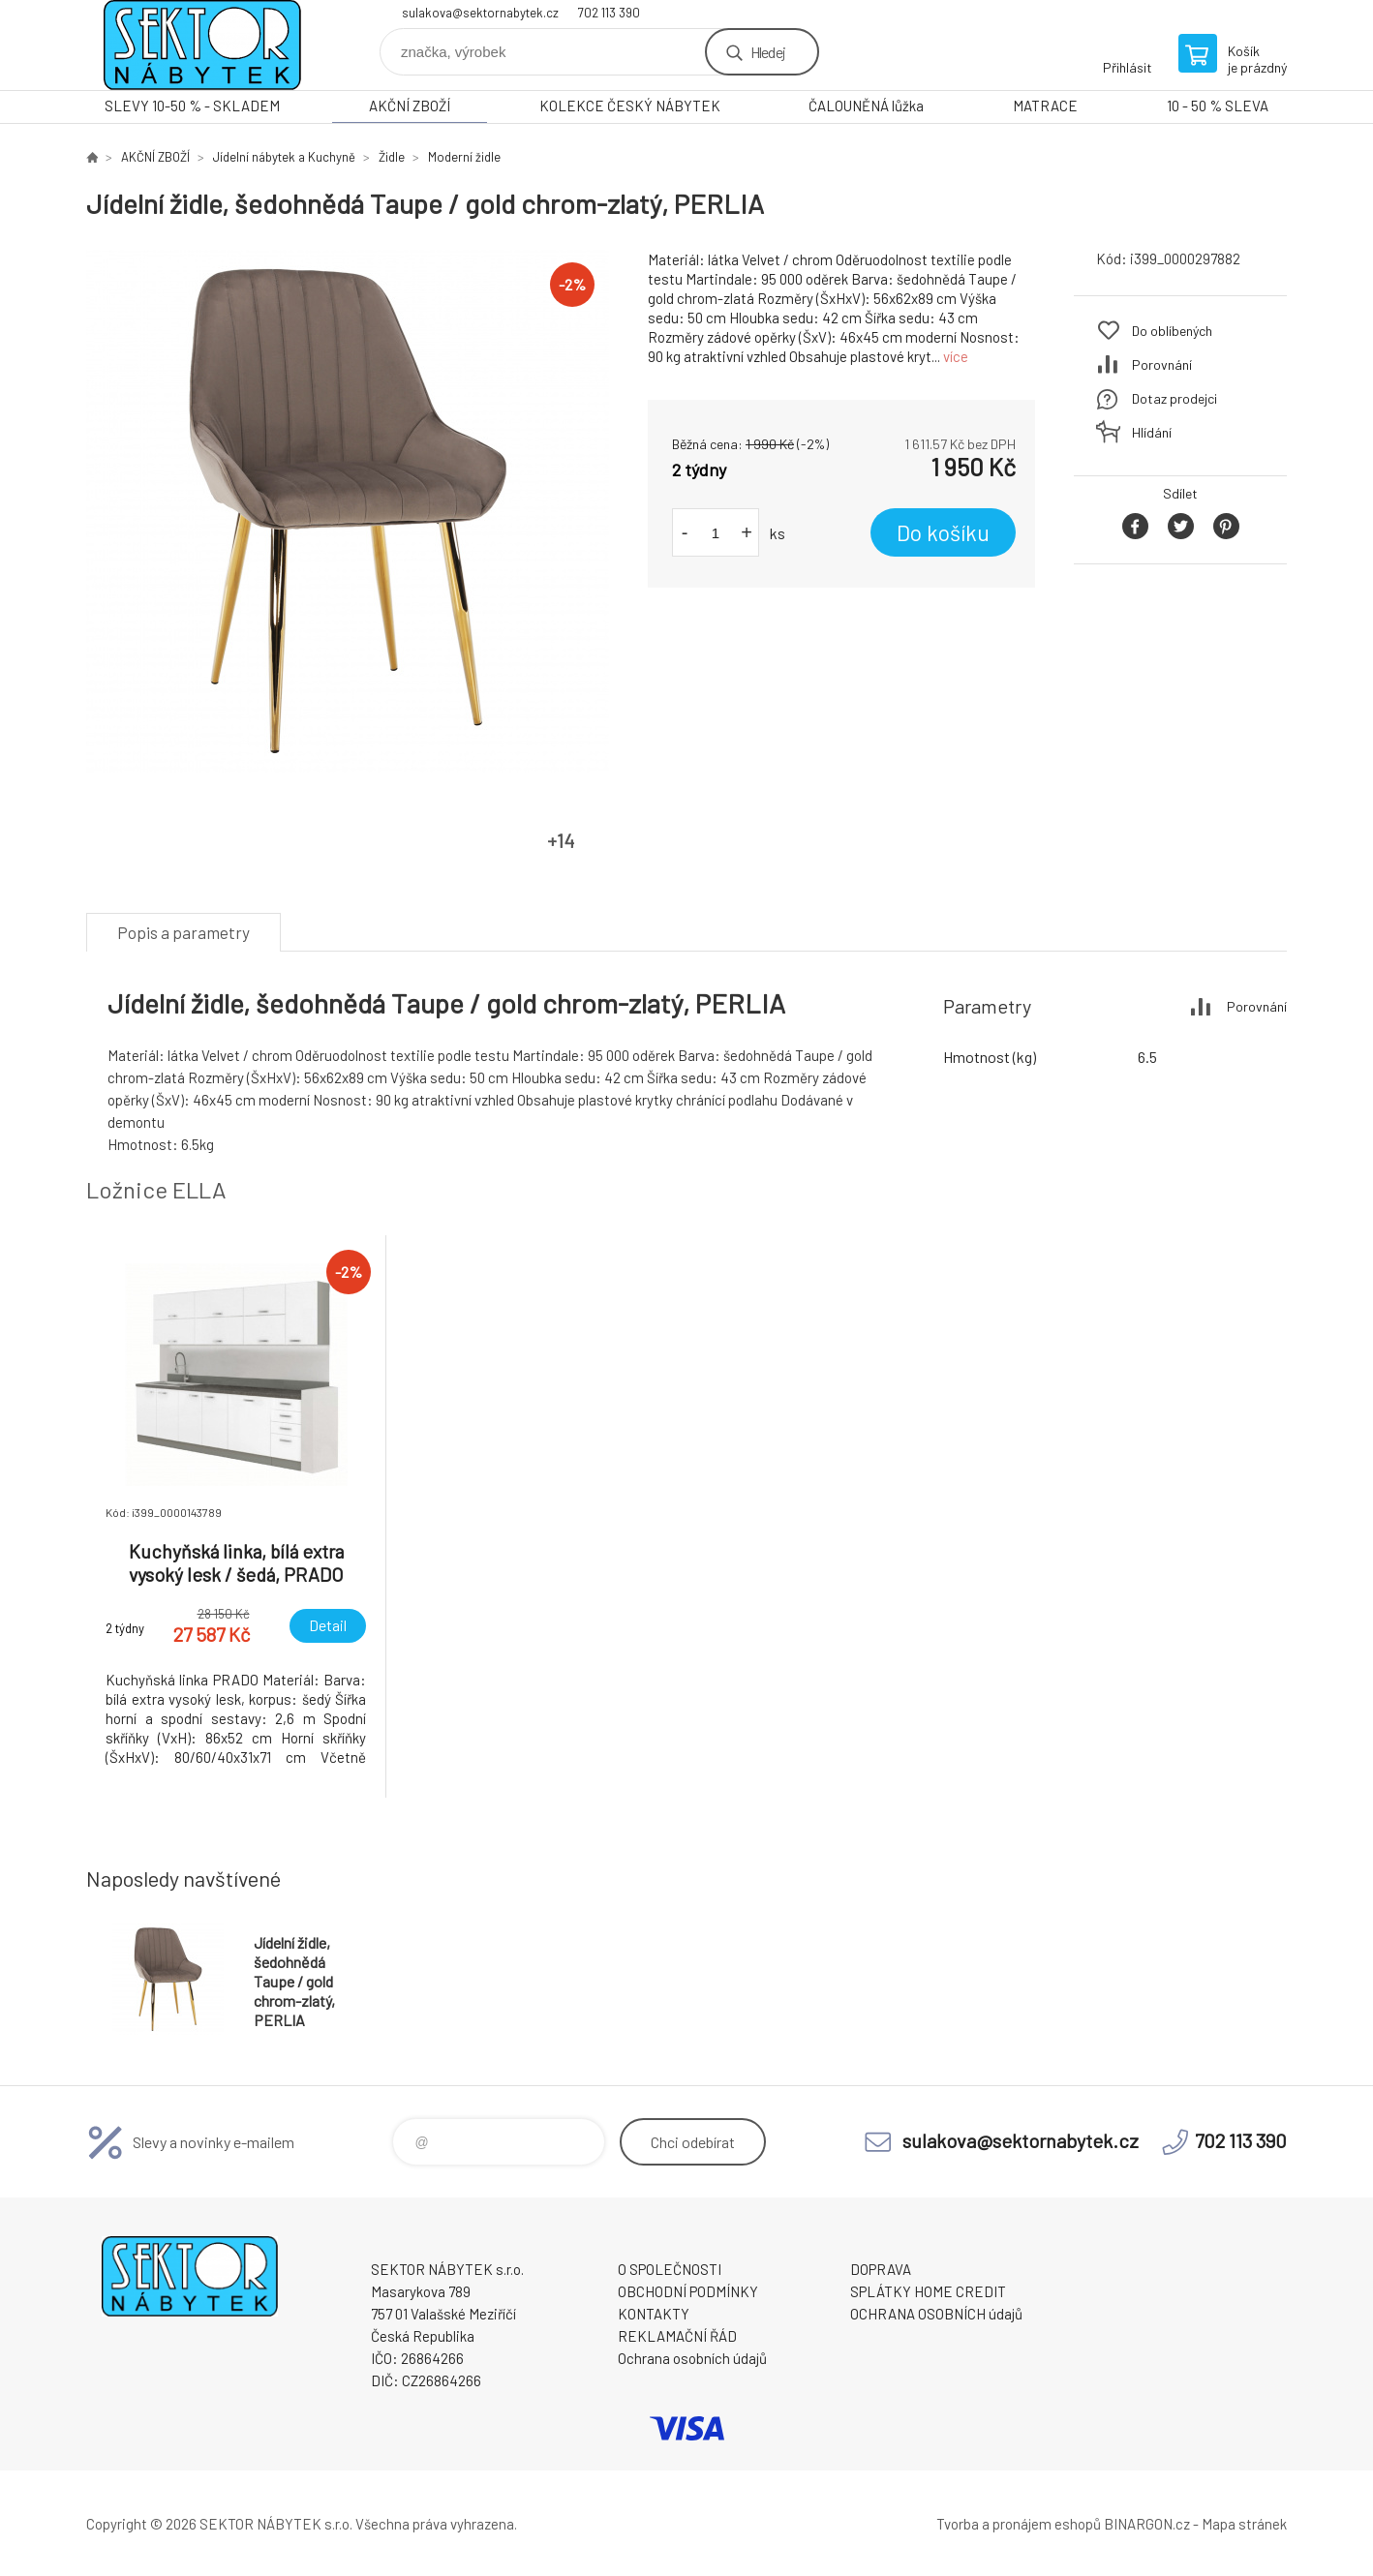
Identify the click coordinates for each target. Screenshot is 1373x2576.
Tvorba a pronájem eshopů (1018, 2523)
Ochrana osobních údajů (692, 2358)
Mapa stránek (1244, 2523)
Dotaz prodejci (1174, 398)
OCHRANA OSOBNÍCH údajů (936, 2313)
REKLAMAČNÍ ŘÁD (677, 2336)
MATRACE (1045, 105)
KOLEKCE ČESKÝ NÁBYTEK (629, 105)
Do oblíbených (1172, 330)
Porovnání (1162, 364)
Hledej (767, 52)
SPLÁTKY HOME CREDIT (928, 2291)
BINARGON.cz (1147, 2523)
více (955, 356)
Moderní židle (464, 157)
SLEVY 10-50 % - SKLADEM (192, 105)
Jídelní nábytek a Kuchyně (284, 157)
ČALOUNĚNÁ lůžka (866, 105)
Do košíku (943, 532)
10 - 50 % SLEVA (1217, 105)
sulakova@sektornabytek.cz (480, 12)
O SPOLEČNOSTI (669, 2269)
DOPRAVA (880, 2269)
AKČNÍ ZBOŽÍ (409, 105)
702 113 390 (609, 12)
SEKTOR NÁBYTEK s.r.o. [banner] (202, 45)
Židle (392, 157)
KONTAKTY (653, 2313)
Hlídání (1152, 432)
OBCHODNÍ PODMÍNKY (688, 2291)
